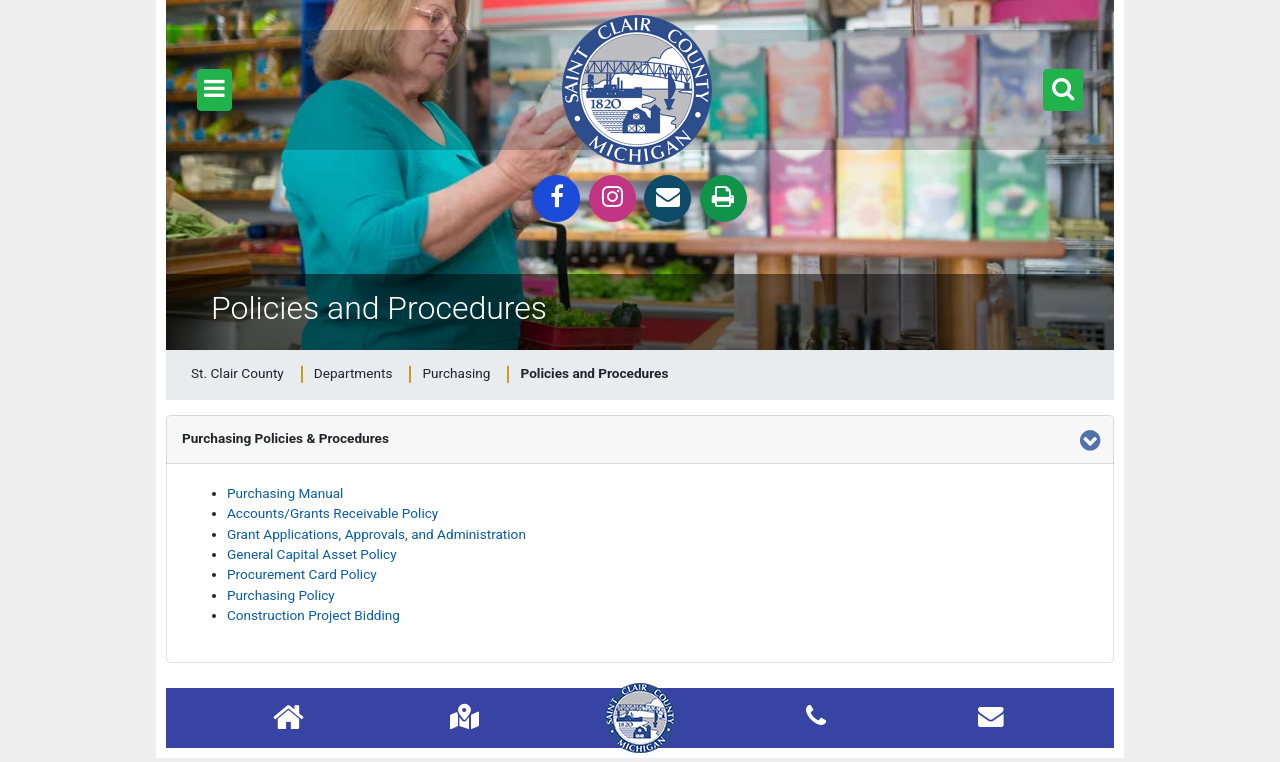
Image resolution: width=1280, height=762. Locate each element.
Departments (353, 373)
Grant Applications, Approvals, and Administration (376, 534)
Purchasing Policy (281, 595)
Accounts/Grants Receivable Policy (332, 513)
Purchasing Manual (285, 493)
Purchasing (456, 373)
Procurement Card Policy (302, 574)
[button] (214, 90)
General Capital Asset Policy (312, 554)
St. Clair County (237, 373)
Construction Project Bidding (313, 615)
